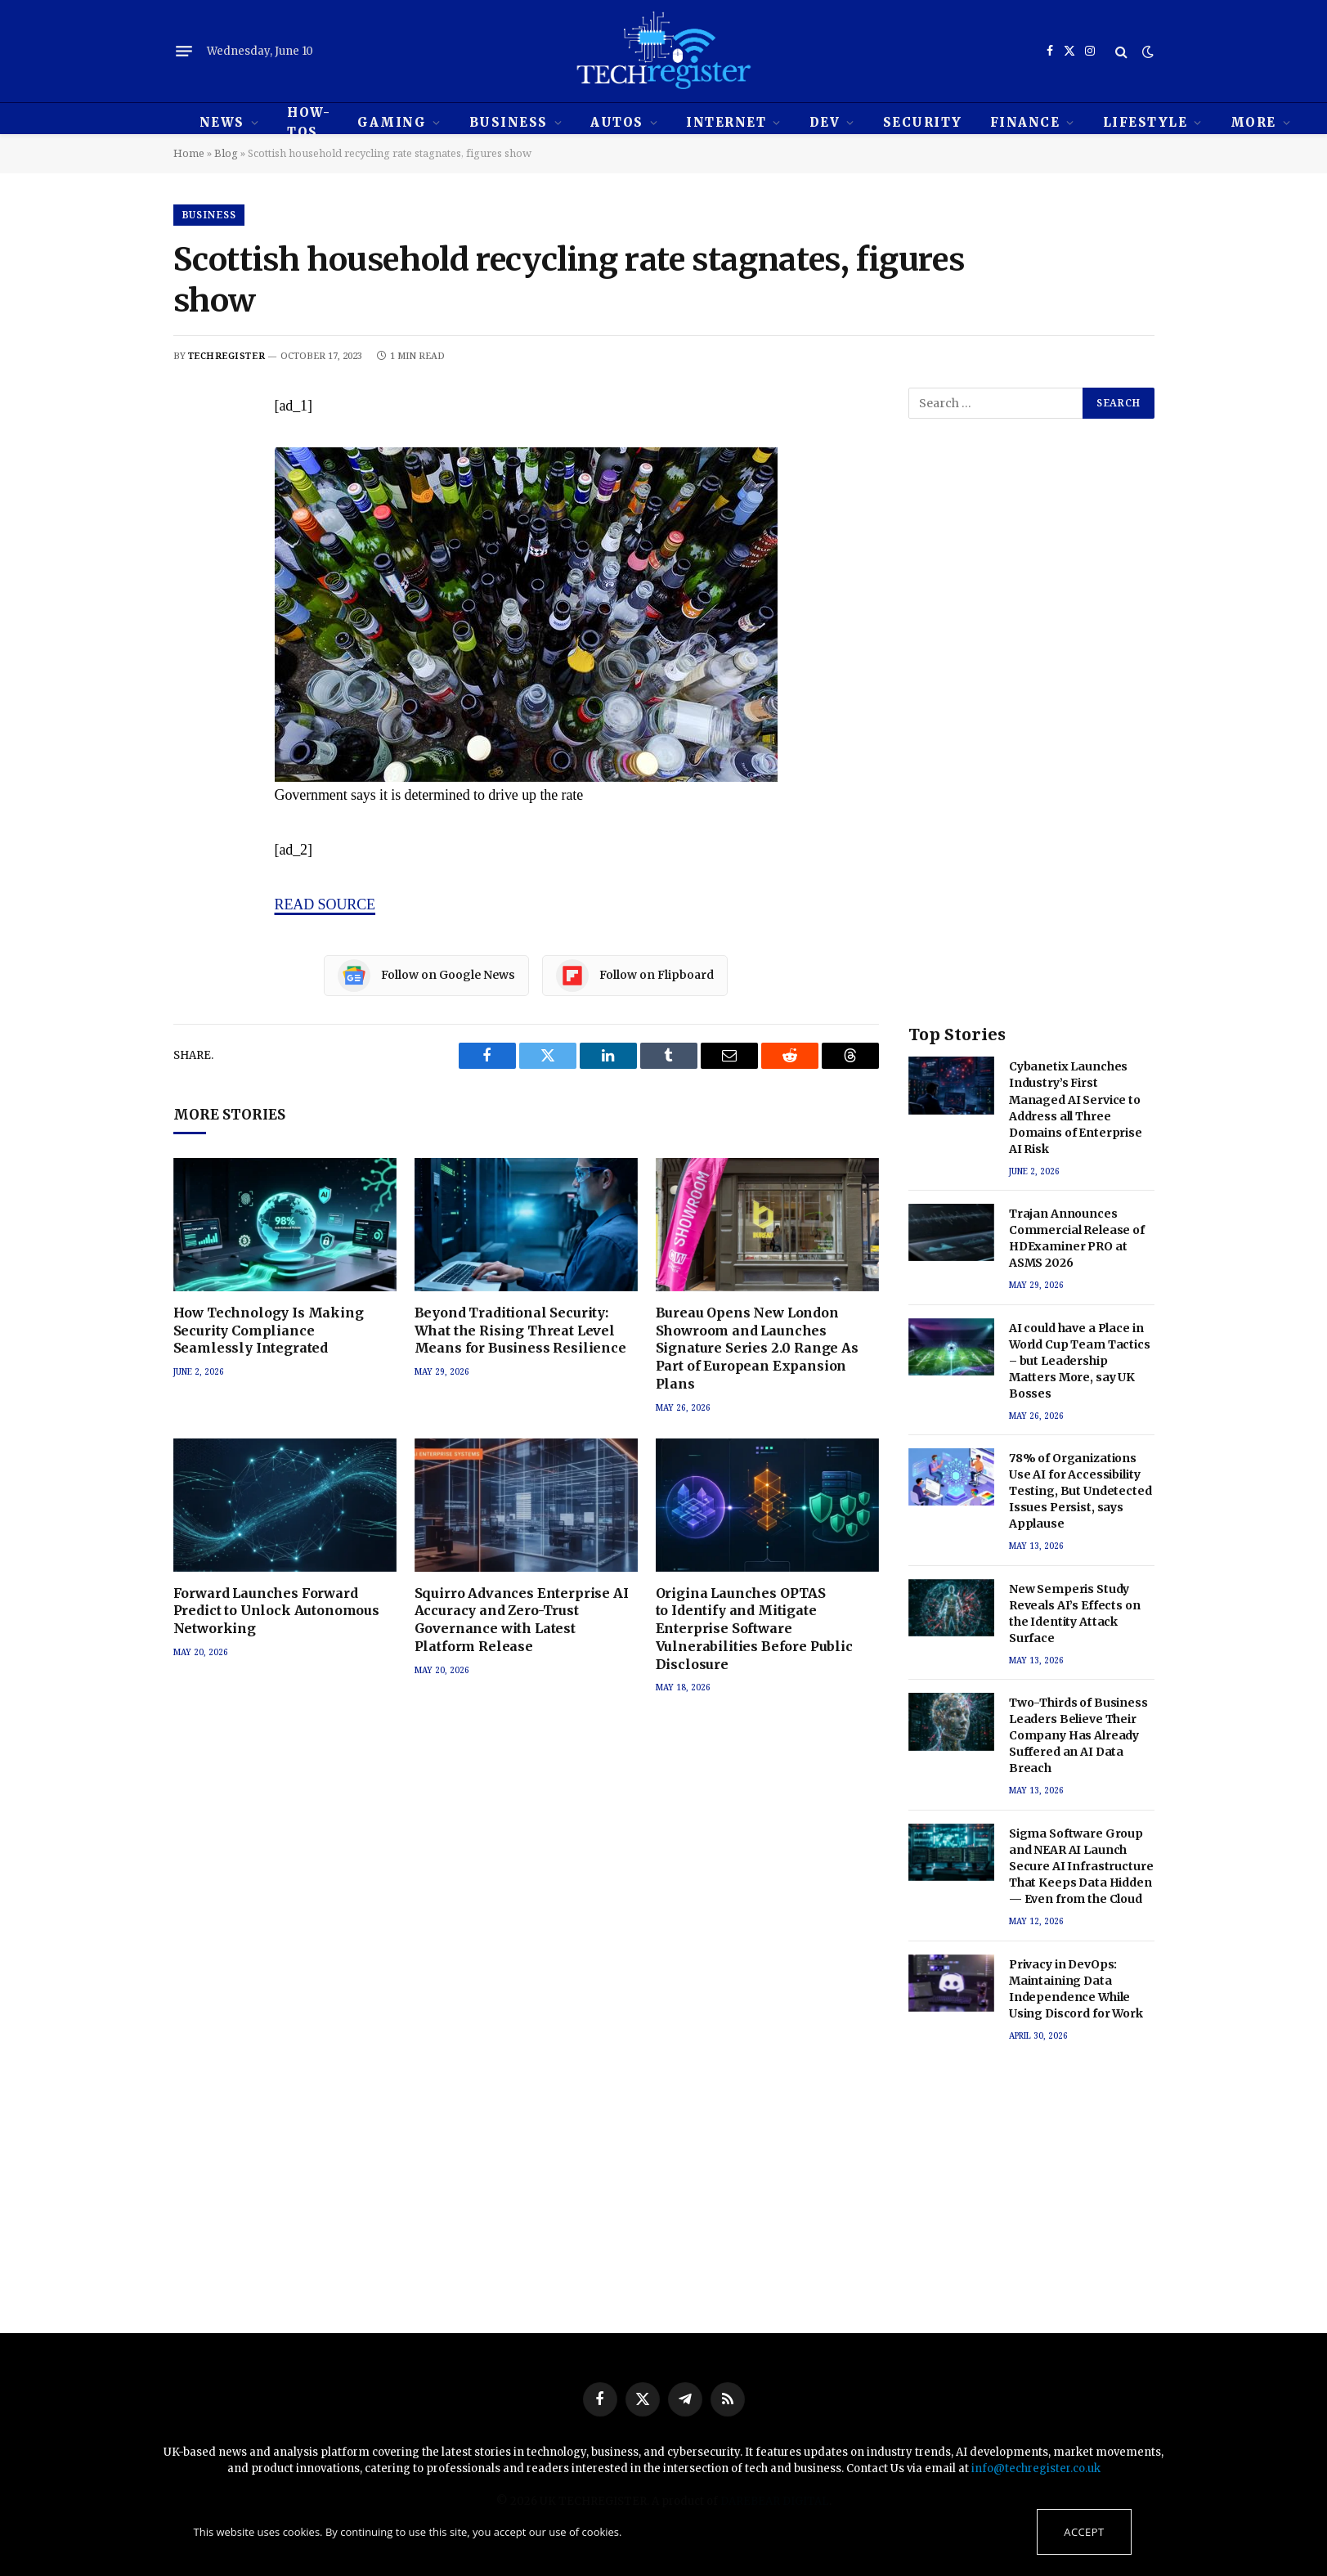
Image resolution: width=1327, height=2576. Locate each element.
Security (922, 122)
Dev (825, 122)
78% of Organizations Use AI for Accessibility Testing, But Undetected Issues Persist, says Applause (1080, 1491)
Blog (226, 153)
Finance (1025, 122)
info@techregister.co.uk (1036, 2468)
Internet (726, 122)
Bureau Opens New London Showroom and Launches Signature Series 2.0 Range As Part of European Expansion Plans (757, 1348)
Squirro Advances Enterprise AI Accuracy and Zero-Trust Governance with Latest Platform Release (522, 1619)
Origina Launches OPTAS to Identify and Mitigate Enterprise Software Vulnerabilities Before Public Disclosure (754, 1628)
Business (508, 122)
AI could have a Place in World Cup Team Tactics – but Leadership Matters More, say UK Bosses (1079, 1361)
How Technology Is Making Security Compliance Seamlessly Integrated (268, 1330)
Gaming (391, 122)
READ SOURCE (325, 904)
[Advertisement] (1031, 737)
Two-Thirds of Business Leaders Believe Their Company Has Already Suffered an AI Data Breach (1078, 1735)
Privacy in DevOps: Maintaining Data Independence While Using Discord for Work (1076, 1989)
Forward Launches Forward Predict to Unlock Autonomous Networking (276, 1611)
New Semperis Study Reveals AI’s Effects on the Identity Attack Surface (1075, 1613)
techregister (227, 355)
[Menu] (184, 51)
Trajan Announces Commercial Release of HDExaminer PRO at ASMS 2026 (1077, 1238)
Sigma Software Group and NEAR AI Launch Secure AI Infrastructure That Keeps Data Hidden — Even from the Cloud (1081, 1866)
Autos (616, 122)
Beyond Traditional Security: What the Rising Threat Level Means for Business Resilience (520, 1330)
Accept (1084, 2531)
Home (188, 153)
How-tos (308, 122)
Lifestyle (1145, 122)
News (221, 122)
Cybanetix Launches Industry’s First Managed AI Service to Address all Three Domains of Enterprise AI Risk (1075, 1107)
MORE (1253, 122)
